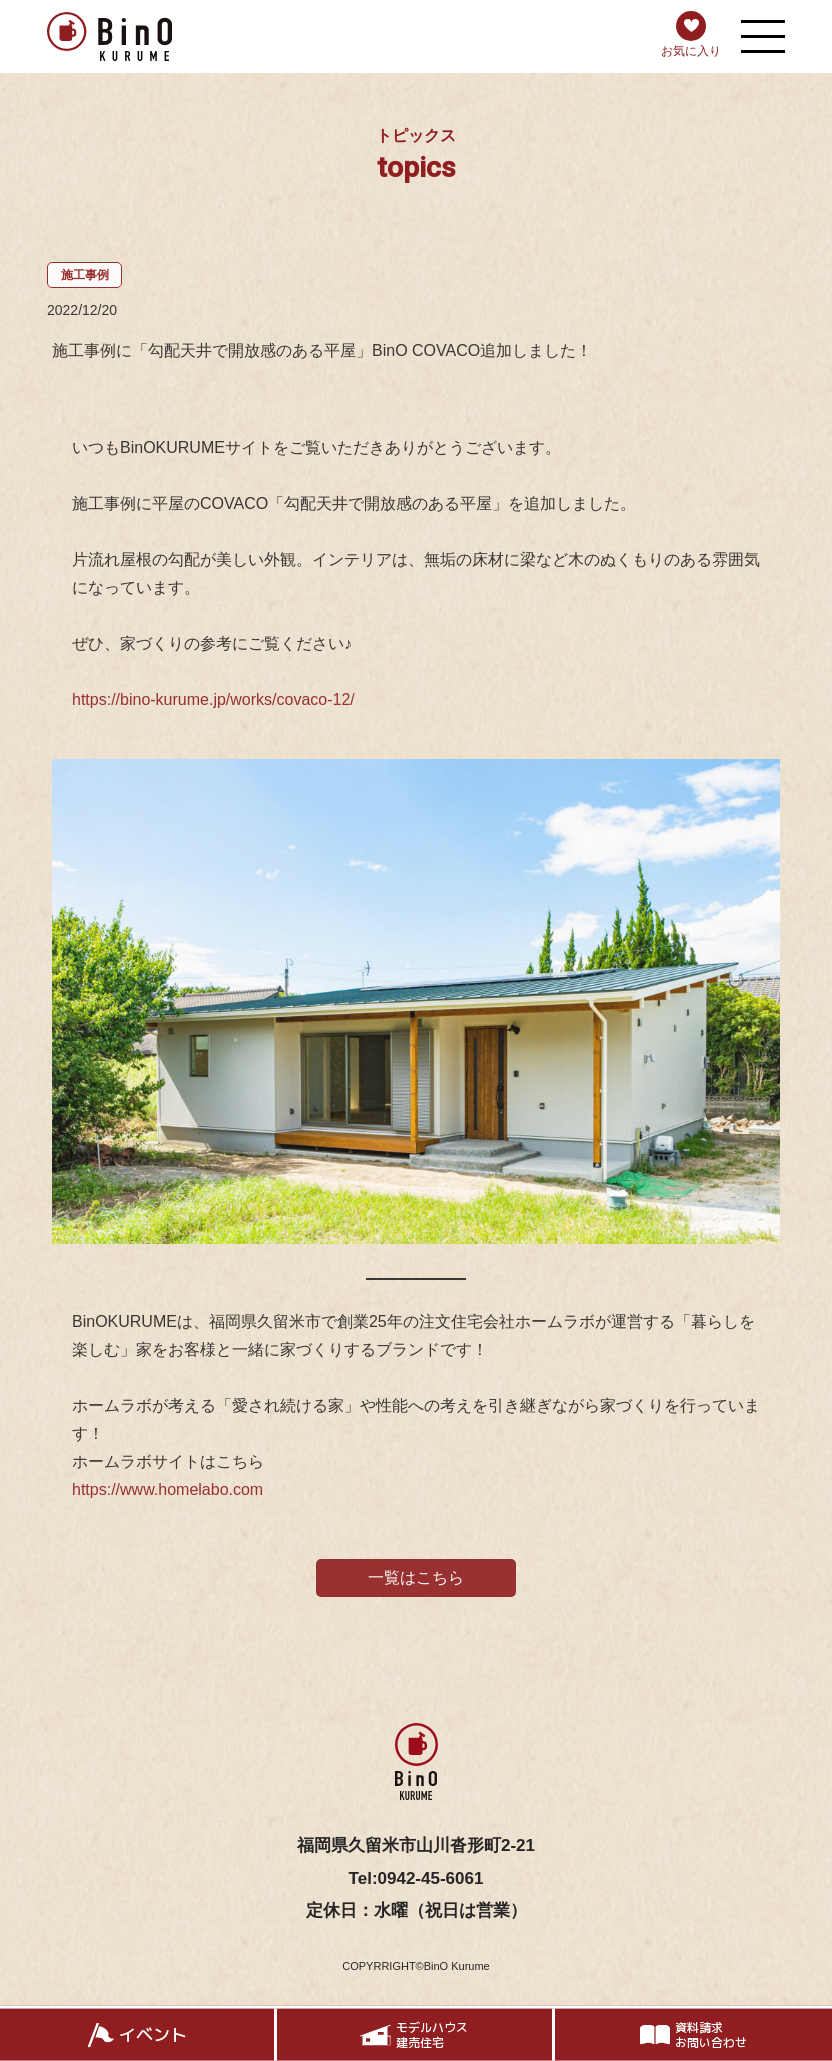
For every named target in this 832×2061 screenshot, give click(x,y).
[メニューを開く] (763, 36)
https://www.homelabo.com (167, 1495)
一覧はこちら (416, 1583)
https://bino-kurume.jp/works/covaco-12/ (213, 705)
